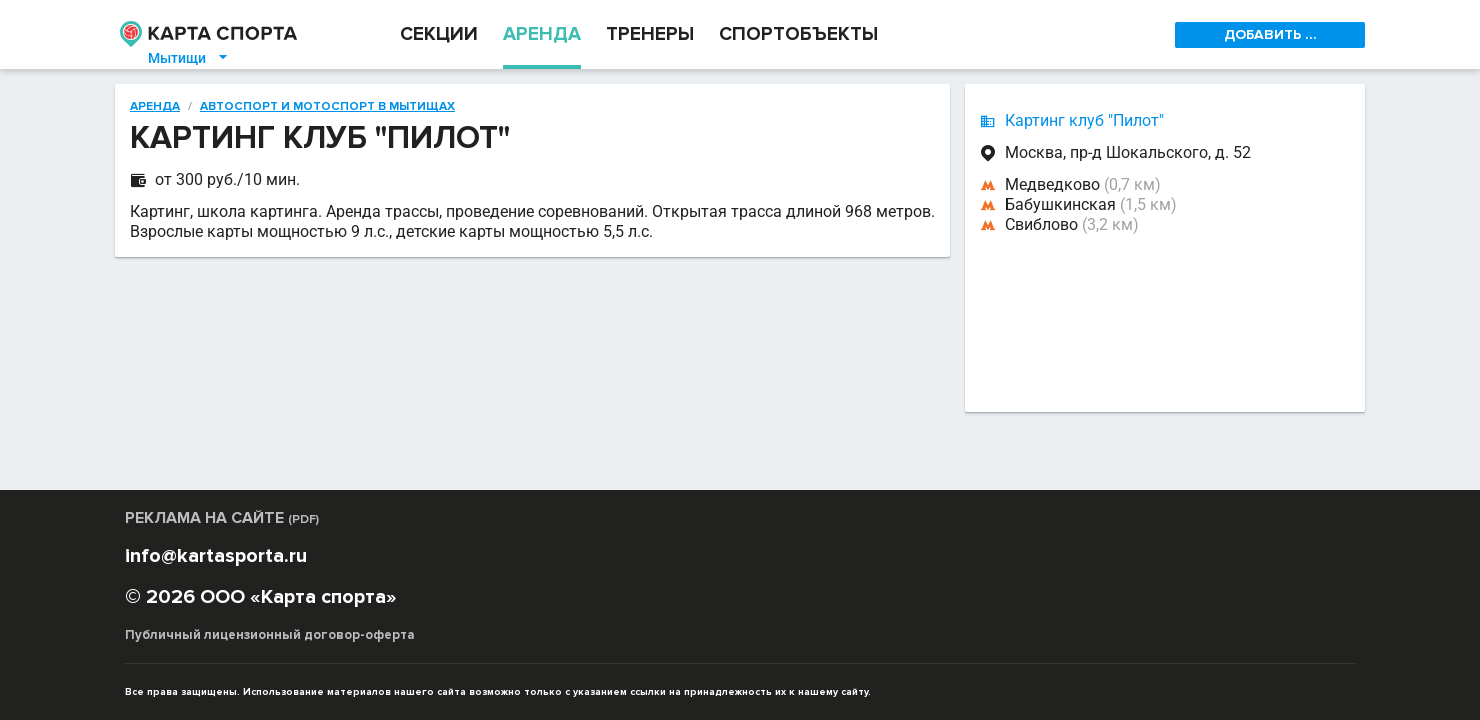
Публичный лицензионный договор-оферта (270, 635)
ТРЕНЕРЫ (650, 34)
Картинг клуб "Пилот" (1084, 120)
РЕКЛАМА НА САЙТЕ (222, 518)
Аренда (155, 107)
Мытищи (189, 58)
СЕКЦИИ (439, 34)
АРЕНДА (542, 34)
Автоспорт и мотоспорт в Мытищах (327, 107)
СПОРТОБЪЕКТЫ (798, 34)
